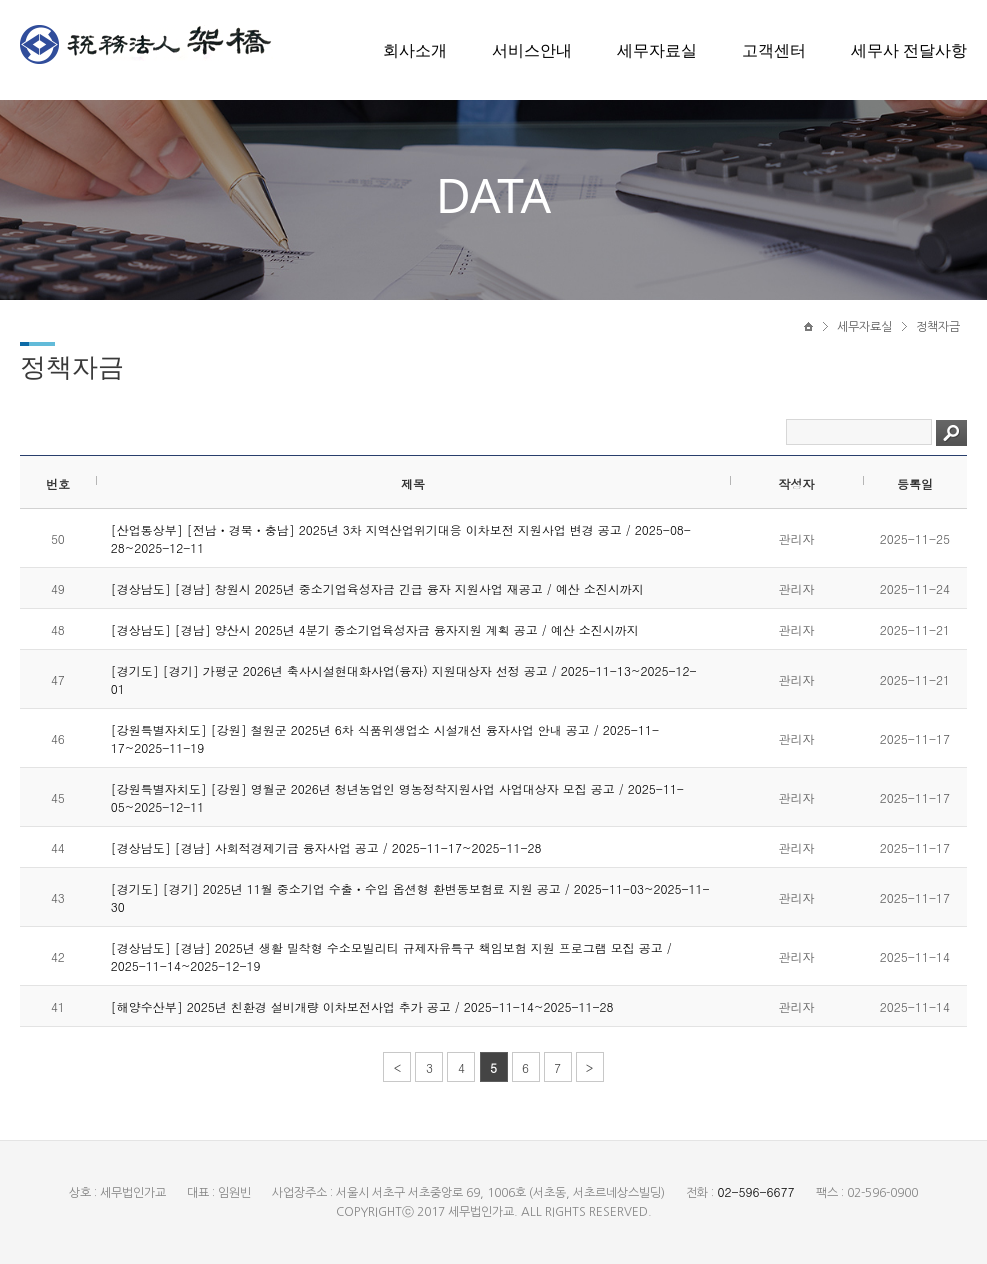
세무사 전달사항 (909, 50)
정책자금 (938, 327)
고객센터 (774, 50)
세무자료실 (657, 50)
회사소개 (415, 50)
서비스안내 (532, 50)
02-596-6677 (755, 1191)
